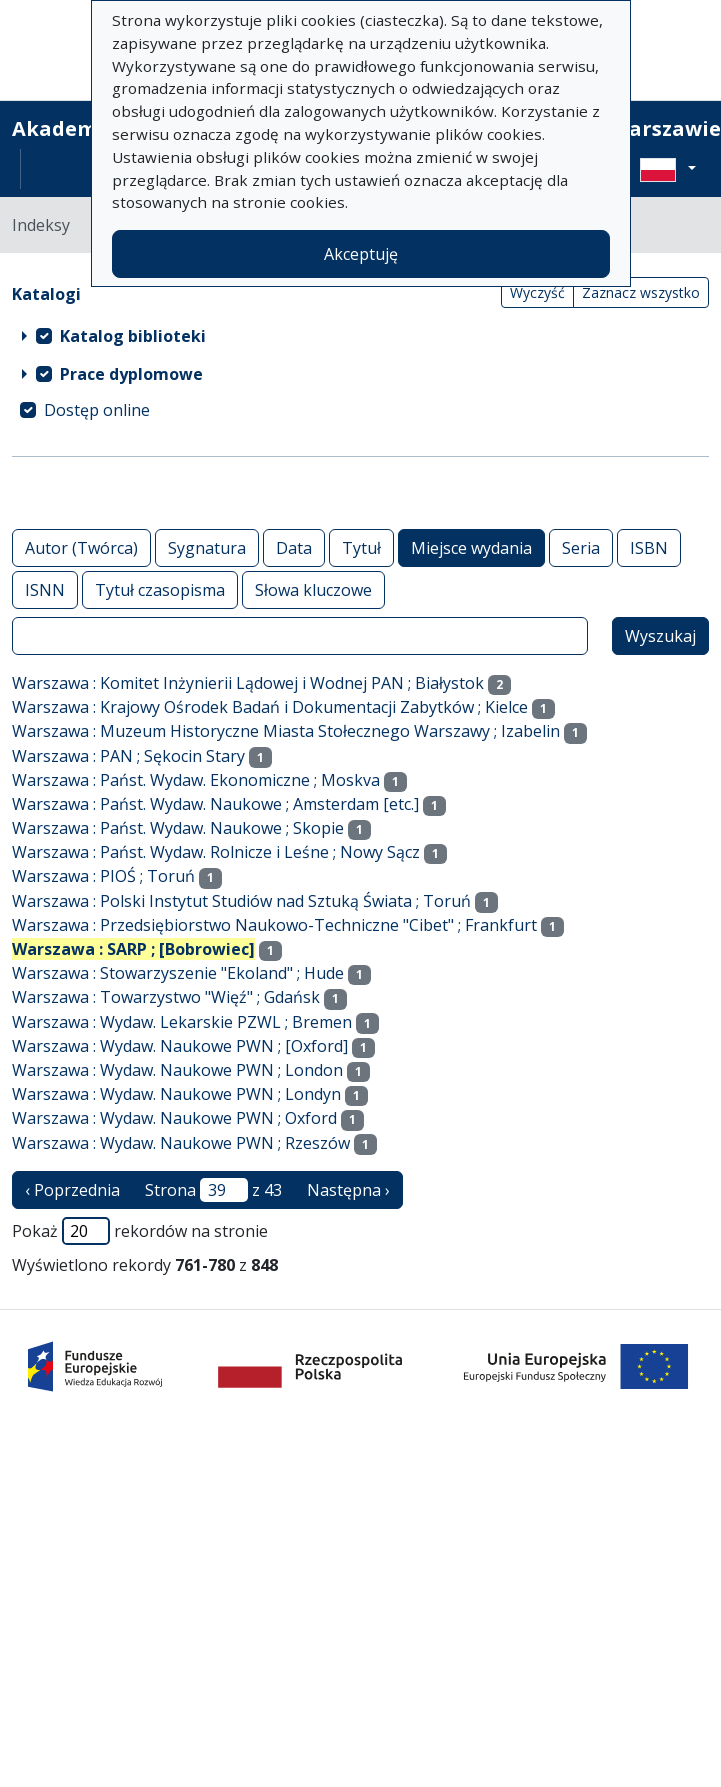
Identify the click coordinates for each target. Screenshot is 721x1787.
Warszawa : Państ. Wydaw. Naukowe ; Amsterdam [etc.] (215, 804)
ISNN (45, 589)
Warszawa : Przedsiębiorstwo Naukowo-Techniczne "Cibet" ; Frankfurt (274, 925)
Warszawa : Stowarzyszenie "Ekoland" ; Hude (178, 973)
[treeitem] (360, 336)
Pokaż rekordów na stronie (140, 1231)
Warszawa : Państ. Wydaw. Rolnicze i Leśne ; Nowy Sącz (216, 852)
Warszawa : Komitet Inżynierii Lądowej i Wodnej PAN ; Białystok (248, 683)
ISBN (649, 547)
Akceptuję (361, 254)
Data (294, 547)
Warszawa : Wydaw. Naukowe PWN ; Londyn (176, 1094)
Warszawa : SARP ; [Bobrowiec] (133, 949)
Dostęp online (97, 410)
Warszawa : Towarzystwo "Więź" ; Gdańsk (166, 997)
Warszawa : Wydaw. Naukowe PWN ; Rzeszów (181, 1143)
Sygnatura (207, 547)
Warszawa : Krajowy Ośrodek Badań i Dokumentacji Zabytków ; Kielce (270, 707)
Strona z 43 (213, 1190)
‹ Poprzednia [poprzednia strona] (72, 1190)
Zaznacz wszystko (641, 292)
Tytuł (361, 547)
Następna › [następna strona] (348, 1190)
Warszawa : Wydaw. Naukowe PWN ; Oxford (174, 1118)
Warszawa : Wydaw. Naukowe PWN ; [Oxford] (180, 1046)
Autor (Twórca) (81, 547)
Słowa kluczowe (313, 589)
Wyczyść (537, 292)
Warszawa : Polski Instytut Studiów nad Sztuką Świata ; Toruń (241, 901)
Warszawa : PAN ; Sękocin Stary (128, 756)
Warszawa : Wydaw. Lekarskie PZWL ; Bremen (182, 1022)
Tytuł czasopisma (160, 589)
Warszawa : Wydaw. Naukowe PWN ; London (177, 1070)
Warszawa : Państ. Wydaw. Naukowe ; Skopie (178, 828)
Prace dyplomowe (131, 374)
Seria (581, 547)
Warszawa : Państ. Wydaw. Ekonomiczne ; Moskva (196, 780)
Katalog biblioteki (133, 336)
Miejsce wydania (471, 547)
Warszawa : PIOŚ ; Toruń (103, 876)
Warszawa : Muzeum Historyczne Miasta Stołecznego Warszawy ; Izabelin (286, 731)
